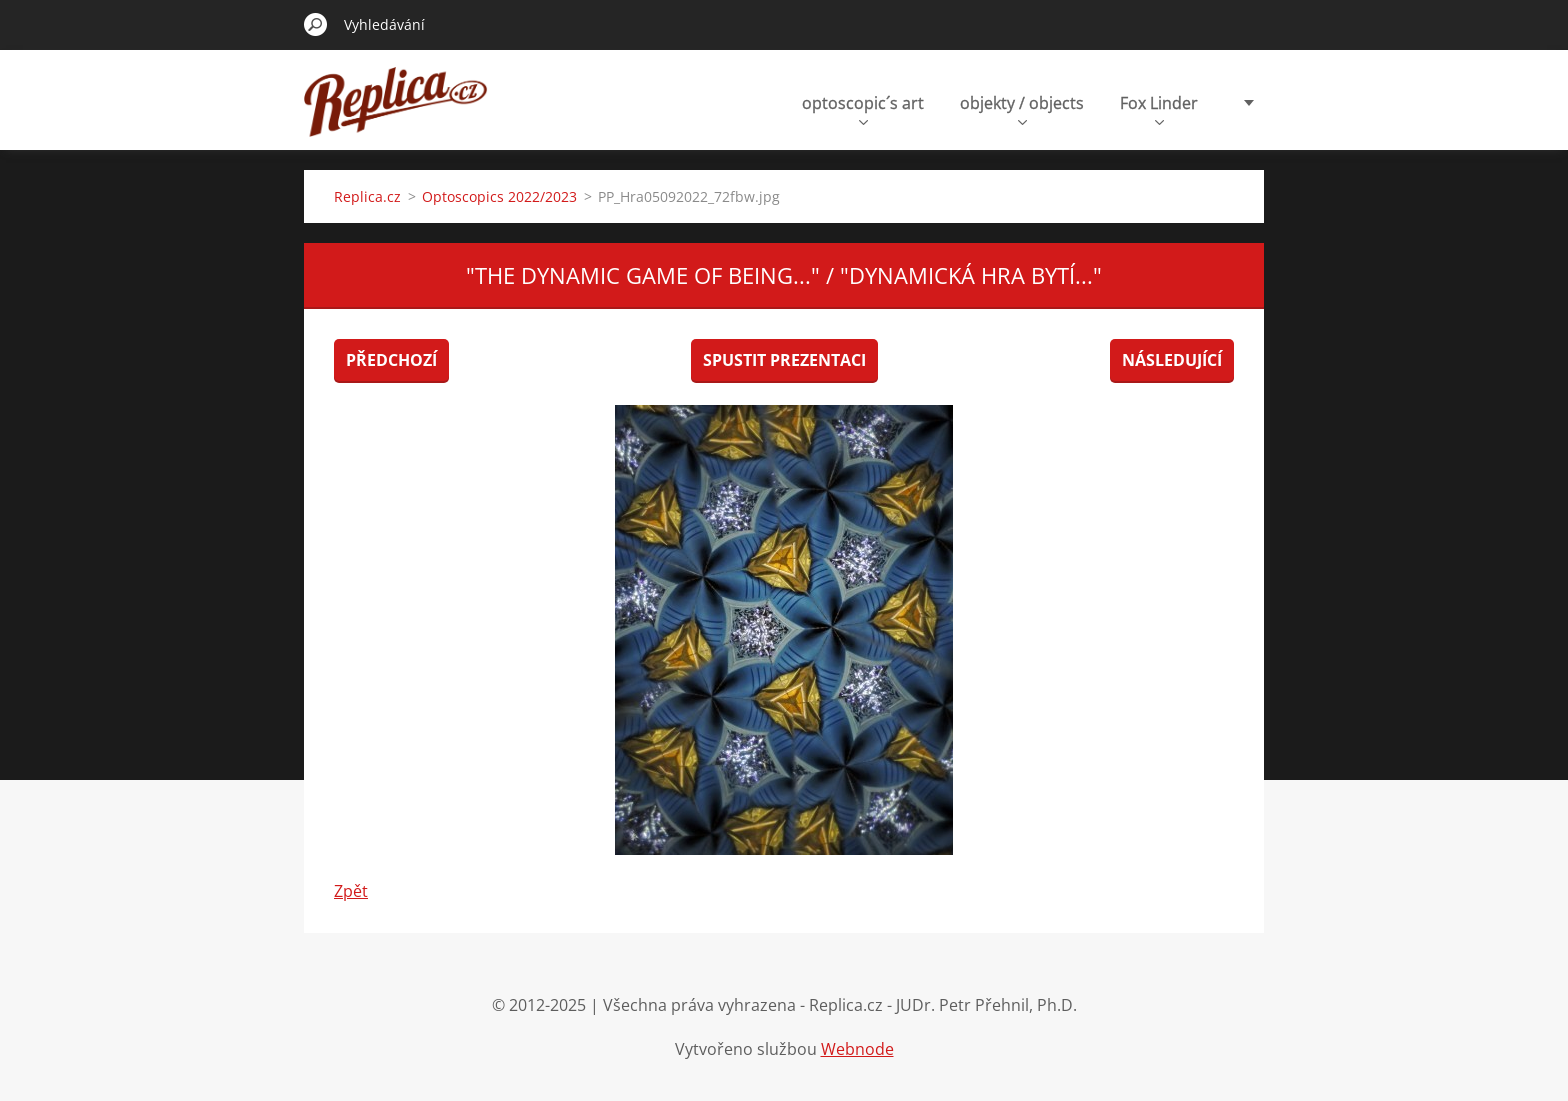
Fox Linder (1159, 108)
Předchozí (391, 360)
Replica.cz (367, 196)
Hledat (316, 24)
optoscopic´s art (863, 108)
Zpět (351, 891)
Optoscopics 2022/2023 (499, 196)
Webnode (857, 1049)
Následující (1172, 360)
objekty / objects (1022, 108)
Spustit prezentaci (784, 360)
